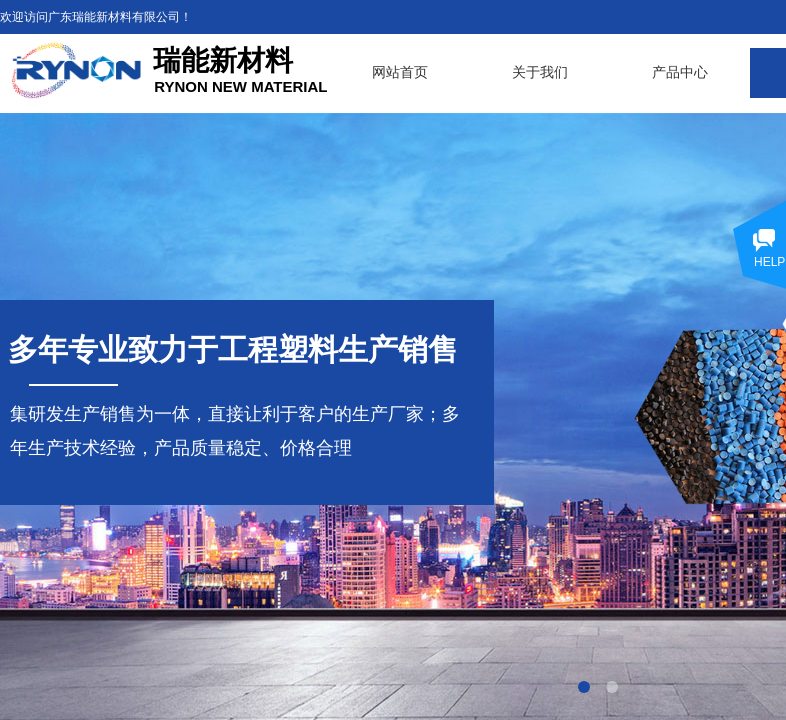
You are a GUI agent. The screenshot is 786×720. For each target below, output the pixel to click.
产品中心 (680, 72)
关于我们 (540, 72)
